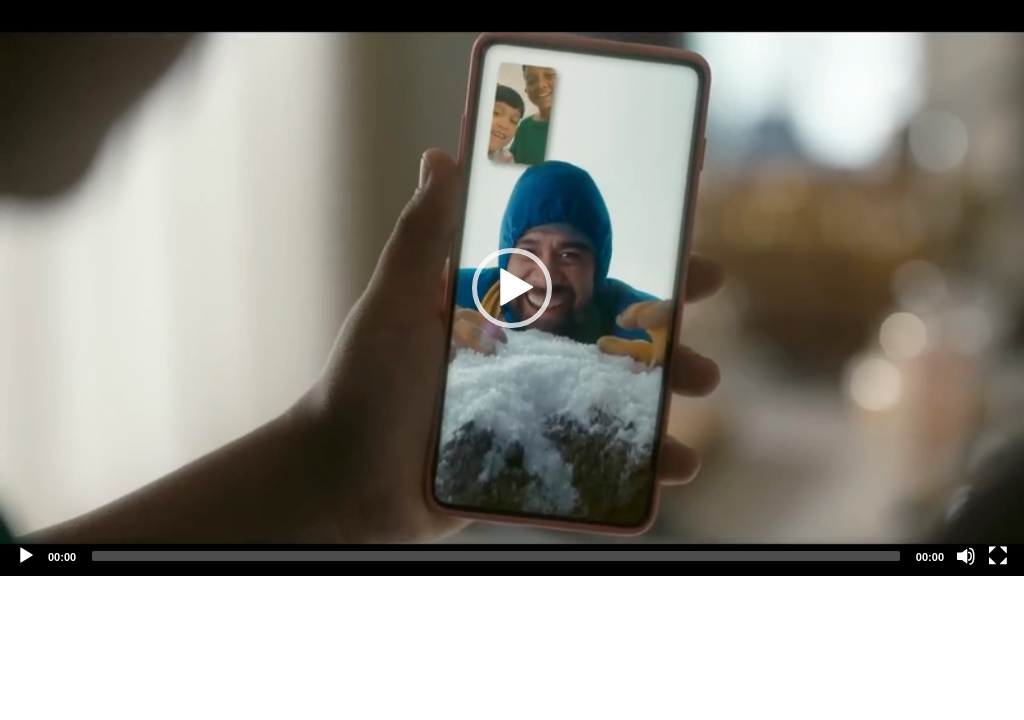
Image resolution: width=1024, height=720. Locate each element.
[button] (512, 288)
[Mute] (966, 556)
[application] (512, 288)
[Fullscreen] (998, 556)
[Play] (26, 556)
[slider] (496, 556)
